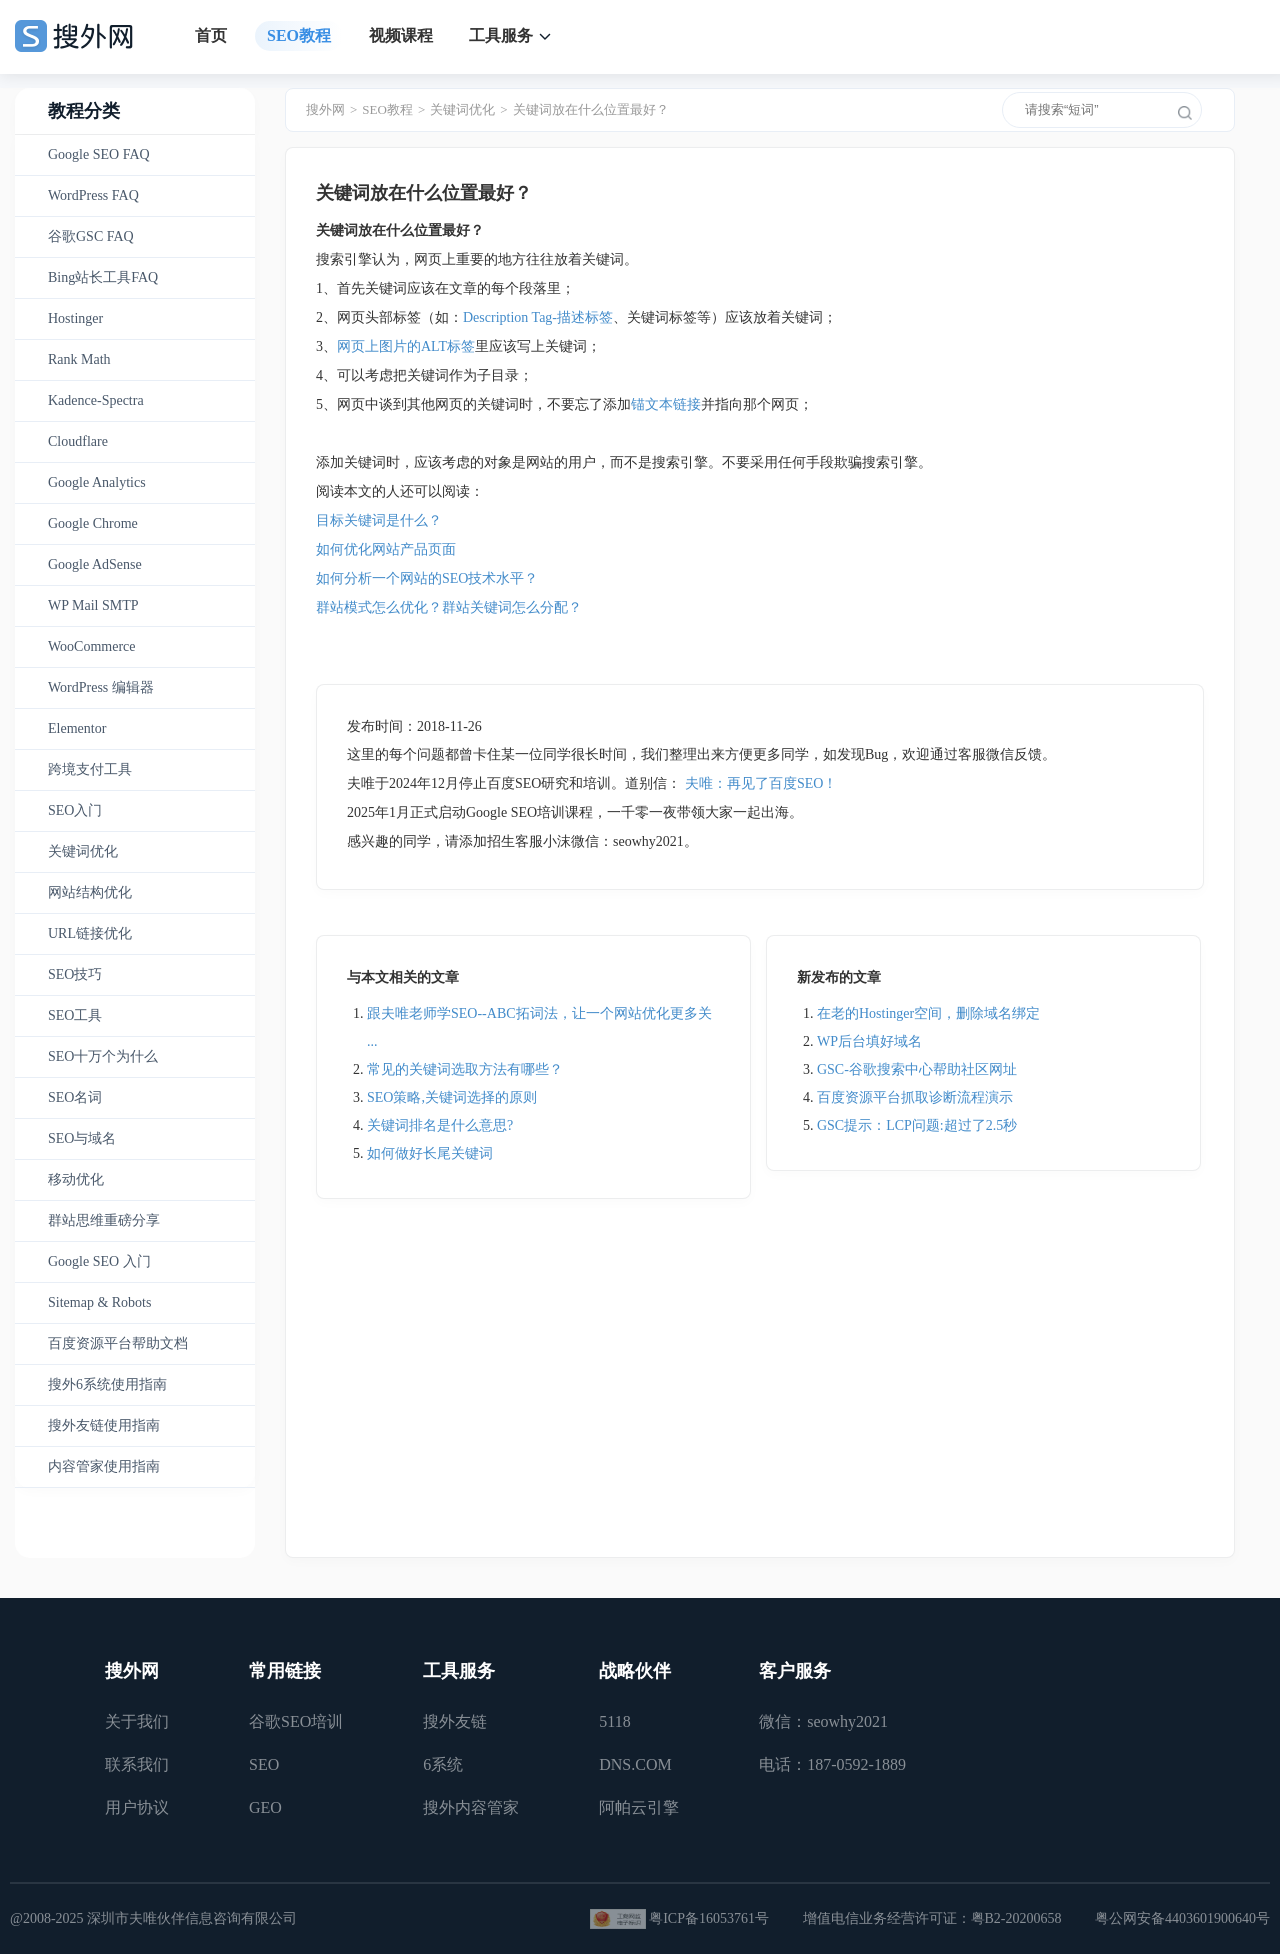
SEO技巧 (75, 974)
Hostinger (75, 318)
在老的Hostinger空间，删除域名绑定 (928, 1013)
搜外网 (325, 109)
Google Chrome (93, 523)
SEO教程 (299, 35)
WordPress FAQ (93, 195)
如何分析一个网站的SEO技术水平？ (427, 578)
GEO (265, 1807)
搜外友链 (455, 1721)
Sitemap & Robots (99, 1302)
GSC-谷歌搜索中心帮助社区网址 (917, 1069)
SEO (264, 1764)
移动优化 (76, 1179)
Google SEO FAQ (99, 154)
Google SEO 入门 (99, 1261)
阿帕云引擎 (639, 1807)
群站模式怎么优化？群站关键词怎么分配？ (449, 607)
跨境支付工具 (90, 769)
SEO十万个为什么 (103, 1056)
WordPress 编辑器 (101, 687)
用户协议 (137, 1807)
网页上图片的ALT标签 (406, 346)
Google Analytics (97, 482)
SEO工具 (75, 1015)
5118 (614, 1721)
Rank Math (79, 359)
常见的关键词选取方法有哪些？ (465, 1069)
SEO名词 (75, 1097)
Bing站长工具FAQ (103, 277)
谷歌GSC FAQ (91, 236)
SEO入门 (75, 810)
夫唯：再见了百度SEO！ (761, 783)
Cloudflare (78, 441)
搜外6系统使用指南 (107, 1384)
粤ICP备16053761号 (709, 1918)
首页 (211, 35)
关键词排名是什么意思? (440, 1125)
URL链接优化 (90, 933)
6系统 (443, 1764)
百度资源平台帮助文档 (118, 1343)
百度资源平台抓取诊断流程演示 (915, 1097)
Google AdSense (95, 564)
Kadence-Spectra (96, 400)
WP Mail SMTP (93, 605)
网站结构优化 (90, 892)
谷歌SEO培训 (296, 1721)
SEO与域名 (82, 1138)
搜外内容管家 (471, 1807)
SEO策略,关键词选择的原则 (452, 1097)
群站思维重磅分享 (104, 1220)
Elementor (77, 728)
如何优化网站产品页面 (386, 549)
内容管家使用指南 (104, 1466)
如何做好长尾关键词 (430, 1153)
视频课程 (401, 35)
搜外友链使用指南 (104, 1425)
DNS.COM (635, 1764)
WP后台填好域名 (869, 1041)
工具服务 (501, 35)
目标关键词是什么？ (379, 520)
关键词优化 (83, 851)
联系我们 (137, 1764)
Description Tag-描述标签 (538, 317)
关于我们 (137, 1721)
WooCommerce (92, 646)
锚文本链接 (666, 404)
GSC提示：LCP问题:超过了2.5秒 (917, 1125)
